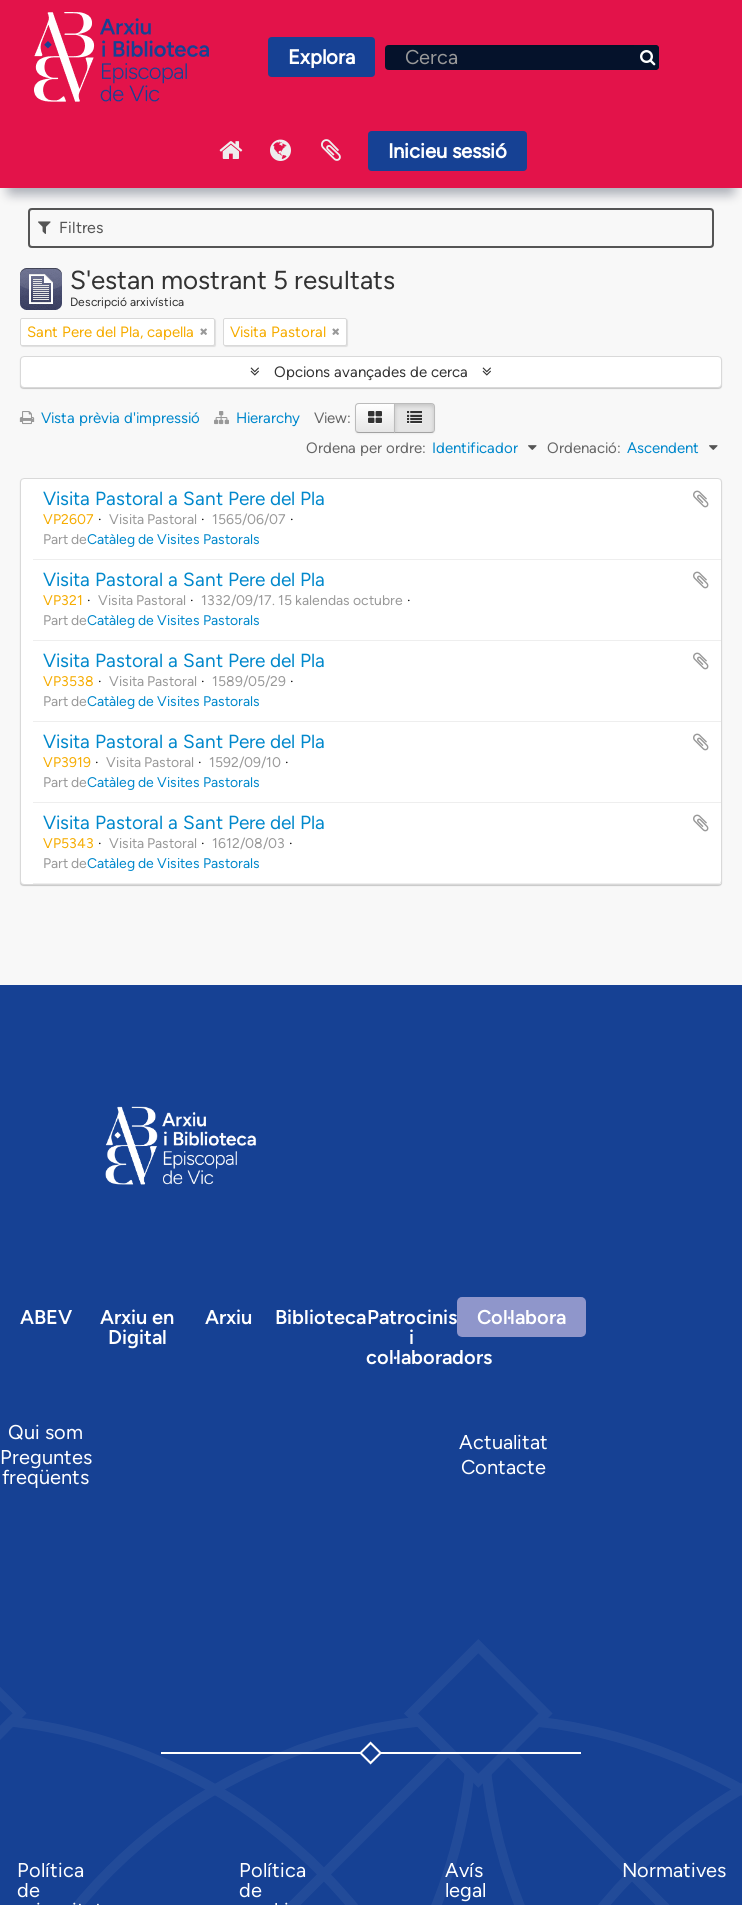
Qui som (45, 1432)
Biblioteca (320, 1317)
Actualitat (503, 1442)
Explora (321, 57)
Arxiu (228, 1317)
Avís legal (465, 1880)
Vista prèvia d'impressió (110, 418)
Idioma (281, 151)
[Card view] (375, 418)
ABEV (46, 1317)
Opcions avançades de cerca (371, 372)
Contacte (503, 1467)
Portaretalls (331, 151)
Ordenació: (584, 448)
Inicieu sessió (447, 151)
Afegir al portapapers (701, 499)
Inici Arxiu (231, 151)
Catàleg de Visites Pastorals (173, 539)
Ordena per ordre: (366, 448)
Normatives (674, 1870)
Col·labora (521, 1317)
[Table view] (414, 418)
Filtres (70, 227)
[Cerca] (522, 57)
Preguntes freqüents (46, 1467)
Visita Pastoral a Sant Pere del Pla (184, 498)
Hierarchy (259, 418)
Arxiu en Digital (137, 1327)
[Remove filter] (204, 332)
